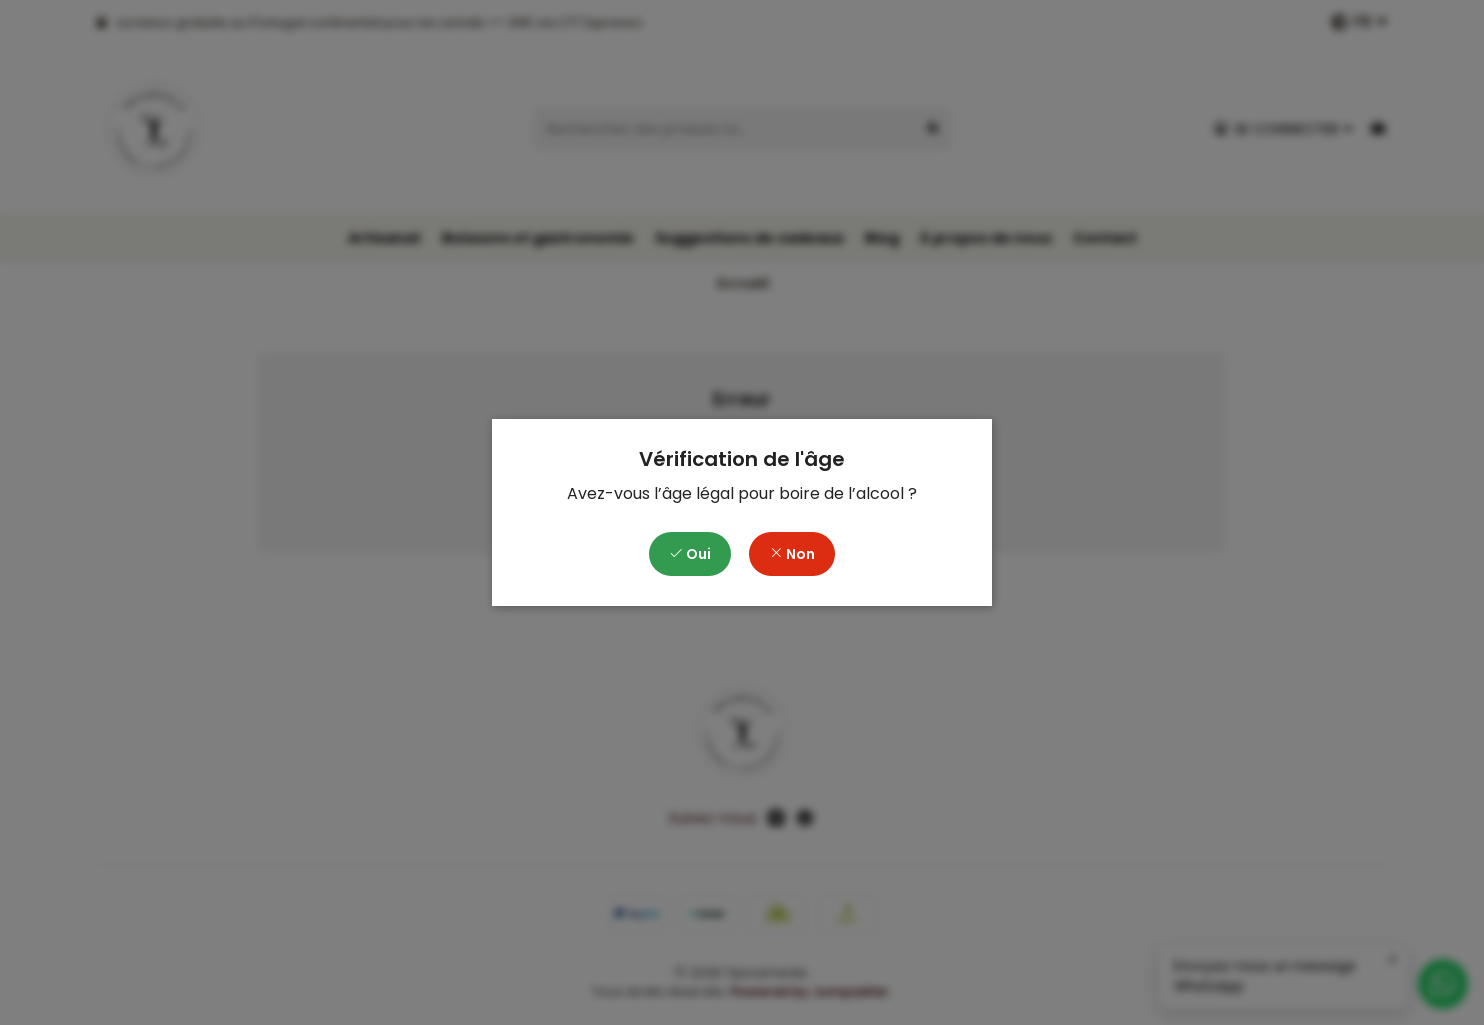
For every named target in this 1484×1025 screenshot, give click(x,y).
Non (792, 554)
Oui (690, 554)
